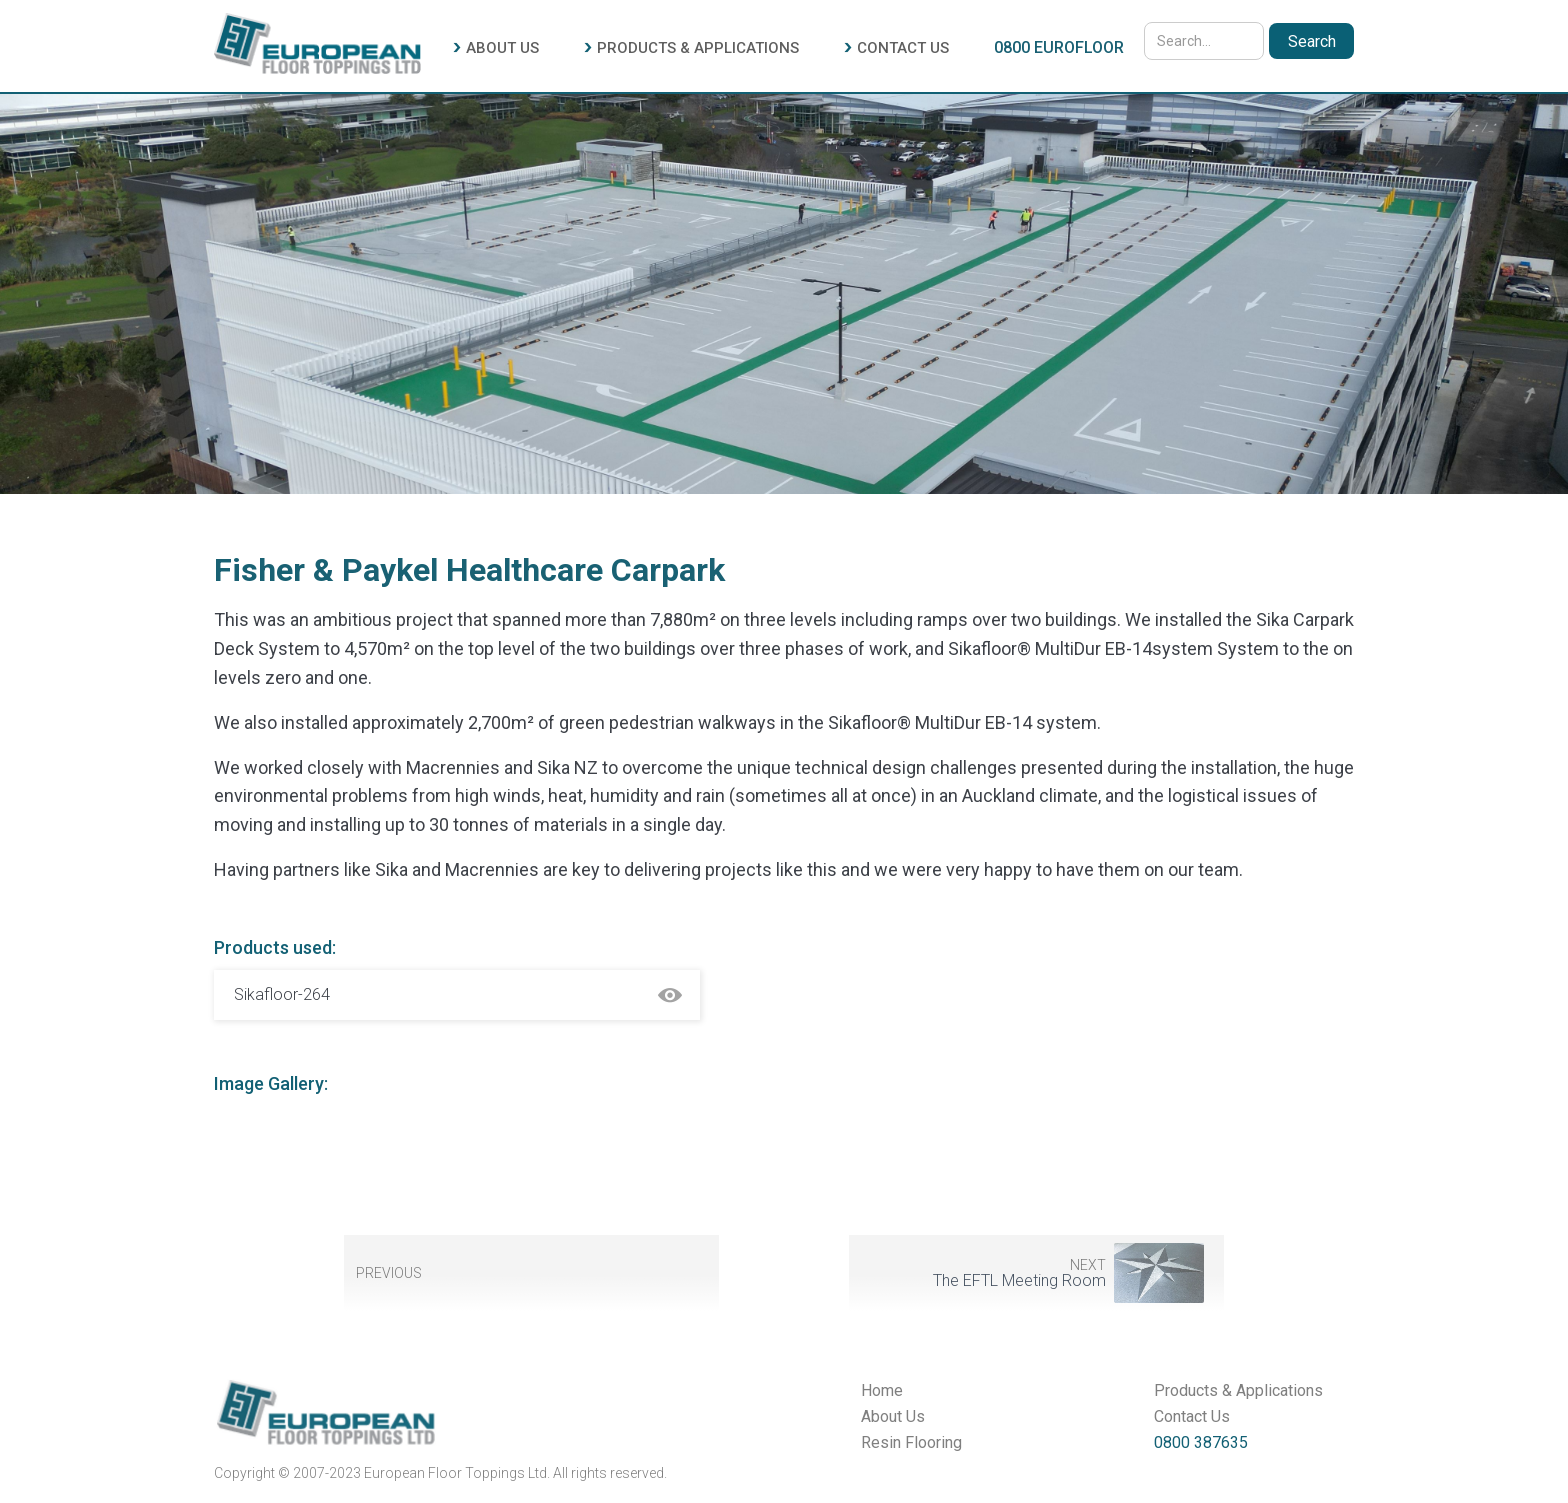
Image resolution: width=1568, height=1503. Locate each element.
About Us (893, 1417)
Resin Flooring (911, 1443)
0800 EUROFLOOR (1059, 47)
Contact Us (1192, 1417)
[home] (317, 41)
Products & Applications (1238, 1391)
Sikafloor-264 (282, 994)
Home (882, 1391)
